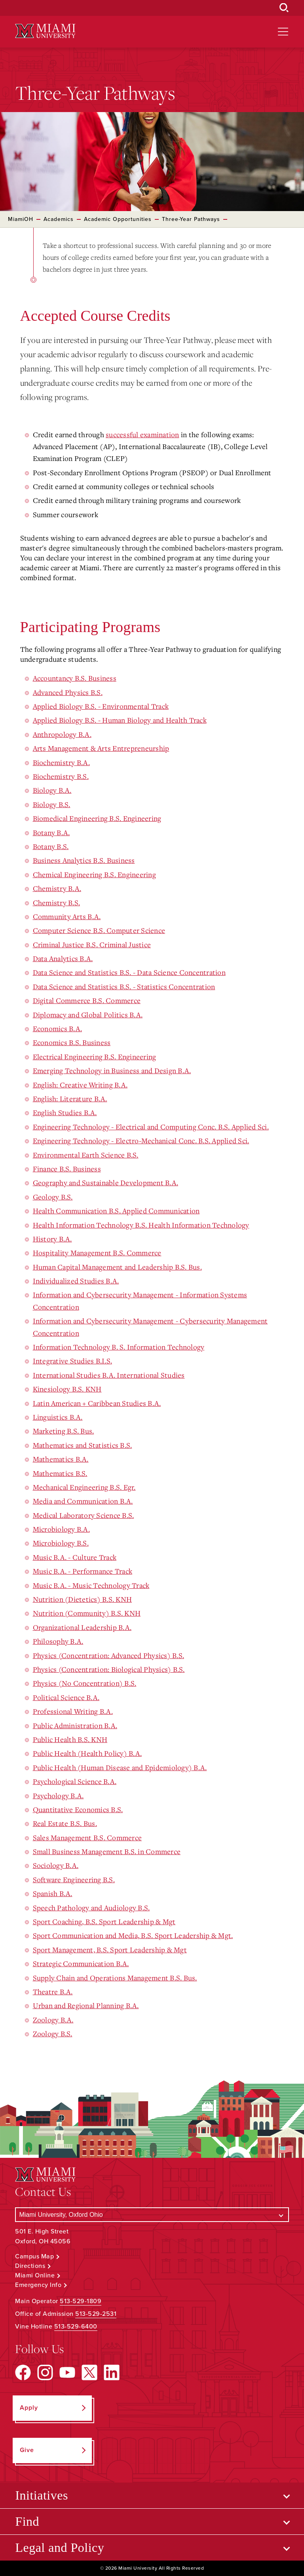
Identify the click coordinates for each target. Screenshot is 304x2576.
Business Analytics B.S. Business (84, 860)
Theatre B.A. (53, 1991)
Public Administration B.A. (75, 1725)
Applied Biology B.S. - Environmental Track (101, 706)
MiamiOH (20, 219)
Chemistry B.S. (56, 902)
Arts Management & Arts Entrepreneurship (101, 748)
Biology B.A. (52, 790)
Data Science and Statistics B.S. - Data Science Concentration (129, 972)
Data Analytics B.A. (63, 958)
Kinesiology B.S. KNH (67, 1389)
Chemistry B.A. (57, 888)
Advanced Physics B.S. (68, 692)
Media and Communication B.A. (83, 1501)
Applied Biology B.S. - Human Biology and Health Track (120, 720)
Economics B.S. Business (72, 1042)
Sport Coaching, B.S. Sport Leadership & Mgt (104, 1921)
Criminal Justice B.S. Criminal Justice (92, 944)
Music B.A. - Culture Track (75, 1557)
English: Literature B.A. (70, 1098)
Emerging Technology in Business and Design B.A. (112, 1070)
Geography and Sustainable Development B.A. (106, 1182)
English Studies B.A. (65, 1112)
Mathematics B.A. (61, 1459)
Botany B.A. (51, 832)
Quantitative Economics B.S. (78, 1809)
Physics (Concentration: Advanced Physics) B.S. (108, 1655)
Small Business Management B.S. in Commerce (107, 1851)
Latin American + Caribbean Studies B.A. (97, 1403)
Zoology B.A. (53, 2019)
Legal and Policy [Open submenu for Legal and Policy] (59, 2547)
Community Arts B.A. (67, 916)
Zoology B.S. (52, 2033)
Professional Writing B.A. (73, 1711)
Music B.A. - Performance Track (83, 1571)
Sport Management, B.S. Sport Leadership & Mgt (110, 1949)
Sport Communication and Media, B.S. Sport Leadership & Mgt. (133, 1935)
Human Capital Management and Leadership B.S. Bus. (117, 1267)
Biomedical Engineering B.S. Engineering (97, 818)
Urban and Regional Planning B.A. (86, 2005)
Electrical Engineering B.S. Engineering (94, 1056)
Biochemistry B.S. (61, 776)
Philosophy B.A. (58, 1641)
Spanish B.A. (52, 1893)
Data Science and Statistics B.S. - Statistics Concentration (124, 986)
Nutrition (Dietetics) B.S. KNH (82, 1599)
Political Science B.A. (66, 1697)
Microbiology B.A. (61, 1529)
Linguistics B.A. (58, 1417)
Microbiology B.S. (61, 1543)
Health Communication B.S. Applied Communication (116, 1210)
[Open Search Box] (284, 8)
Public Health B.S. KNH (70, 1739)
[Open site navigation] (283, 32)
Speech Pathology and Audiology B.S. (91, 1907)
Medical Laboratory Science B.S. (83, 1515)
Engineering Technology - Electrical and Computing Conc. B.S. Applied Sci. (151, 1126)
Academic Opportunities (118, 219)
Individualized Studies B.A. (76, 1280)
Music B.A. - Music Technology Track (91, 1585)
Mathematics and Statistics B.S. (82, 1445)
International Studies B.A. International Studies (109, 1375)
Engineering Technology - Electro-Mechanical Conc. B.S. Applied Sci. (141, 1140)
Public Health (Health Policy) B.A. (87, 1753)
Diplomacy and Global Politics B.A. (88, 1014)
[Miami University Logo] (45, 31)
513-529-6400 (75, 2326)
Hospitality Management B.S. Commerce (97, 1252)
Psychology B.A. (58, 1795)
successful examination (142, 434)
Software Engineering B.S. (74, 1879)
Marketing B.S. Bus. (63, 1431)
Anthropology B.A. (62, 734)
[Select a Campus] (152, 2214)
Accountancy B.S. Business (74, 678)
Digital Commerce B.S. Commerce (87, 1000)
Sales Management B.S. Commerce (87, 1837)
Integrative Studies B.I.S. (72, 1360)
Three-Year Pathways (191, 219)
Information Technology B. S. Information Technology (119, 1347)
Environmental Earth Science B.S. (86, 1154)
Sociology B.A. (56, 1865)
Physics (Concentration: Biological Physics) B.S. (109, 1669)
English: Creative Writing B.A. (80, 1084)
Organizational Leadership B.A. (82, 1627)
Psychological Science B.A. (75, 1781)
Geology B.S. (53, 1196)
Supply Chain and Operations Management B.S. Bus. (115, 1977)
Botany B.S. (51, 846)
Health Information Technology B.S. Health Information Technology (141, 1225)
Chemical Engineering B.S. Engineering (94, 874)
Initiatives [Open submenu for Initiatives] (41, 2495)
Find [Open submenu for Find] (27, 2521)
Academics (59, 219)
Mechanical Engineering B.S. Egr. (84, 1487)
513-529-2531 (95, 2314)
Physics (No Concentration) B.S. (85, 1683)
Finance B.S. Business (67, 1168)
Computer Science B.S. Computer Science (99, 930)
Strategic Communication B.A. (81, 1963)
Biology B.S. (51, 804)
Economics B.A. (57, 1028)
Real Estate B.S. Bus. (65, 1823)
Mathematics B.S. (60, 1473)
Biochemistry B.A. (61, 762)
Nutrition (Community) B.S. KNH (87, 1613)
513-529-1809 (80, 2301)
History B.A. (52, 1238)
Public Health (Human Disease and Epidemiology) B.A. (120, 1767)
